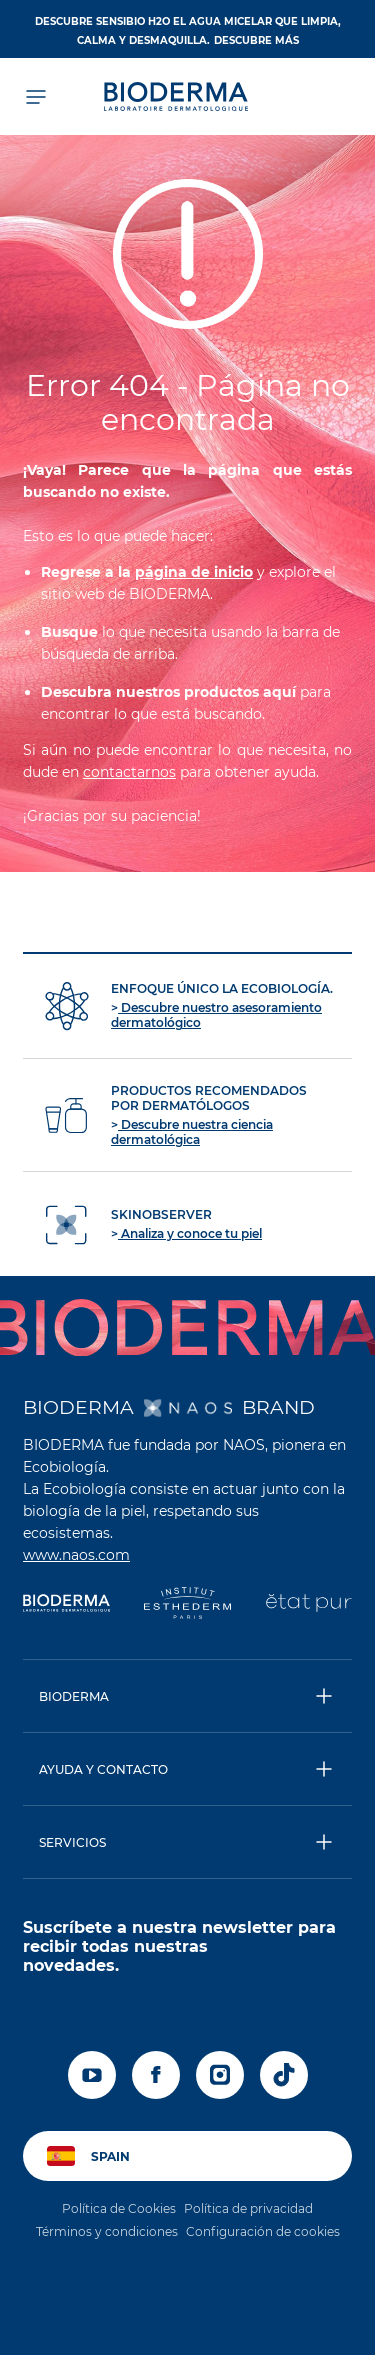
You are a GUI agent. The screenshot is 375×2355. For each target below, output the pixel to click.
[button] (187, 1696)
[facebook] (156, 2075)
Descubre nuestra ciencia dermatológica (192, 1132)
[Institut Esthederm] (187, 1605)
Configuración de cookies (263, 2231)
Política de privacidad (248, 2208)
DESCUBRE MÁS (256, 40)
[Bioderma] (66, 1605)
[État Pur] (308, 1605)
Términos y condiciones (107, 2231)
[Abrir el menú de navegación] (35, 96)
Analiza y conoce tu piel (190, 1233)
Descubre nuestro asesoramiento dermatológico (216, 1015)
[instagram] (220, 2075)
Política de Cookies (119, 2208)
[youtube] (92, 2075)
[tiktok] (284, 2075)
